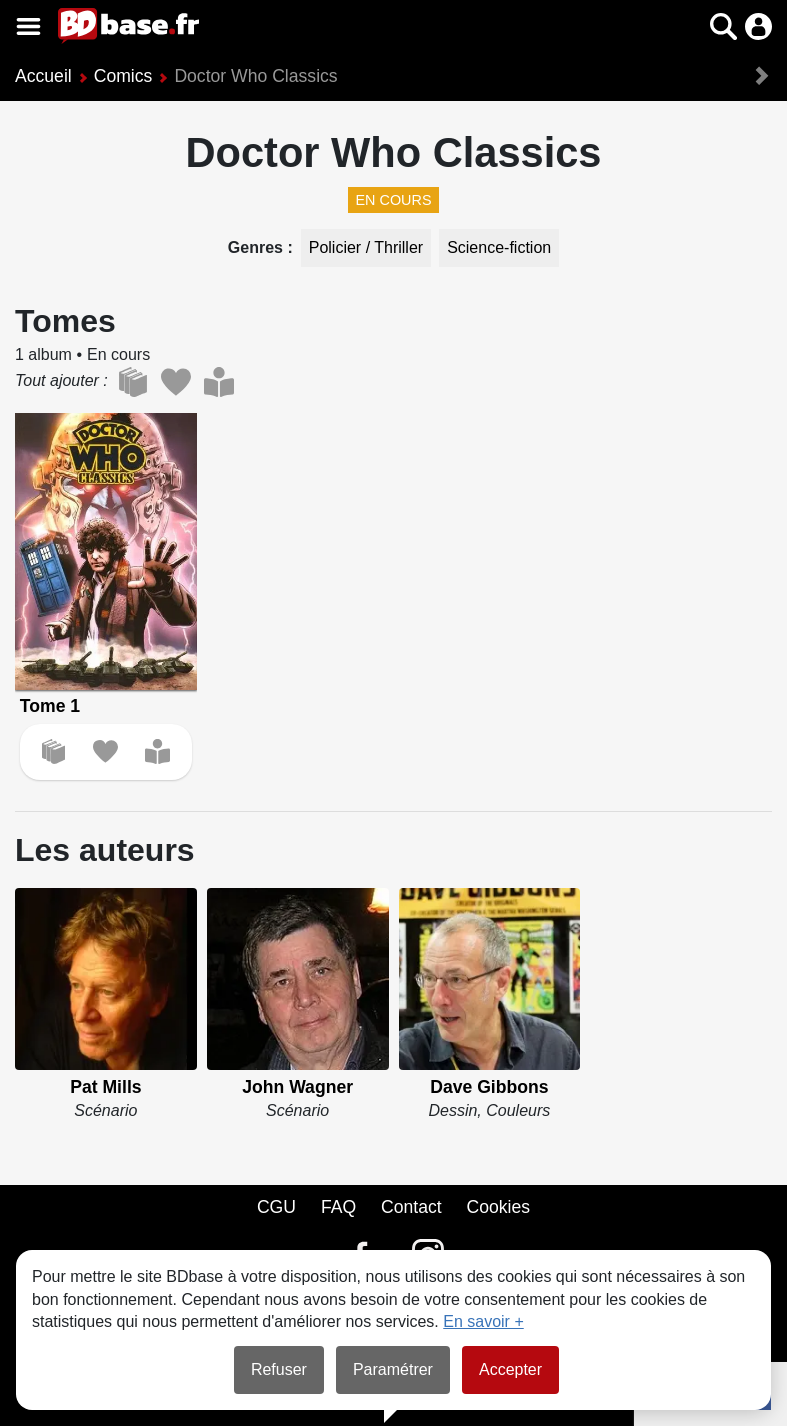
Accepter (510, 1369)
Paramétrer (393, 1369)
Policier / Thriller (366, 247)
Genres (258, 247)
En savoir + (483, 1321)
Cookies (499, 1207)
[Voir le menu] (28, 26)
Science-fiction (499, 247)
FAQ (338, 1207)
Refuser (279, 1369)
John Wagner (297, 1087)
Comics (123, 76)
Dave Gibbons (489, 1087)
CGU (276, 1207)
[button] (723, 26)
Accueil (43, 76)
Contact (411, 1207)
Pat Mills (105, 1087)
